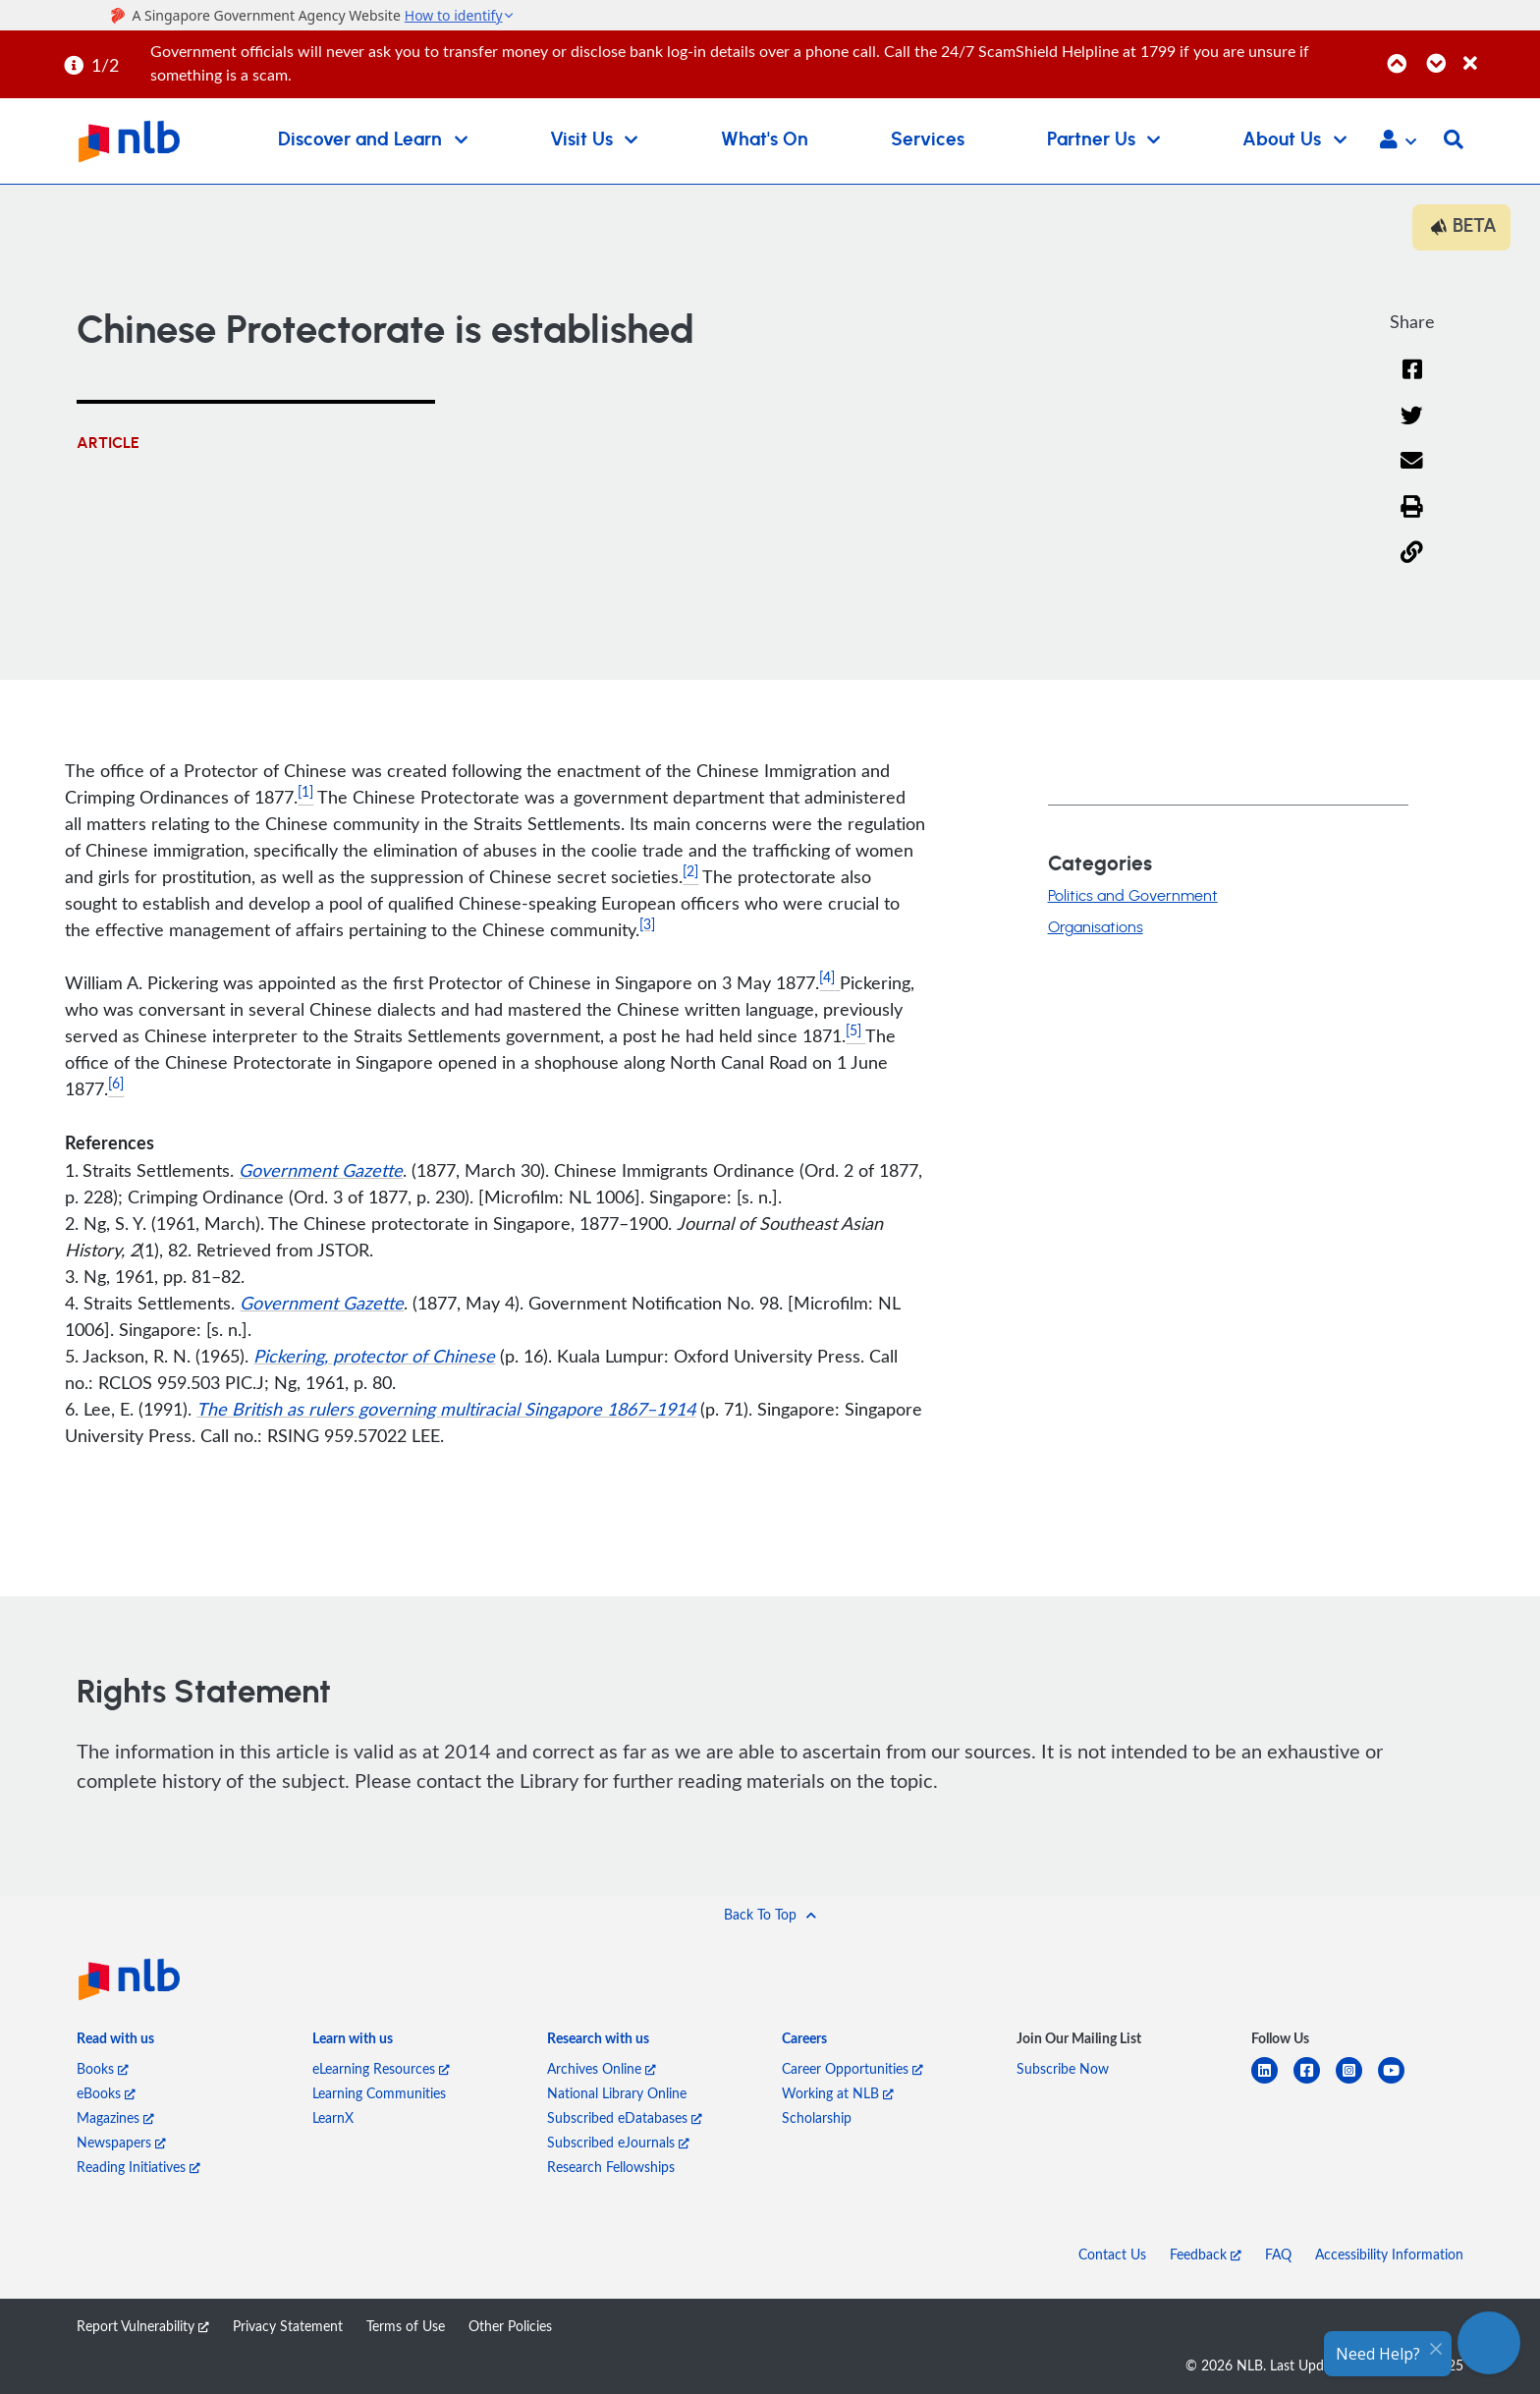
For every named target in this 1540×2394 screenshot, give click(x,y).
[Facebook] (1412, 382)
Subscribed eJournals (618, 2142)
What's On (764, 140)
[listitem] (115, 2042)
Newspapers (121, 2142)
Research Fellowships (611, 2166)
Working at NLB (838, 2093)
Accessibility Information (1389, 2254)
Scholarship (817, 2117)
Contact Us (1112, 2254)
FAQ (1278, 2254)
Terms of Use (405, 2325)
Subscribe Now (1063, 2068)
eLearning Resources (381, 2068)
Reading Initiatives (138, 2166)
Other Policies (510, 2325)
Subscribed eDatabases (624, 2117)
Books (103, 2068)
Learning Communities (379, 2093)
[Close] (1498, 52)
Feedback (1205, 2254)
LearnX (333, 2117)
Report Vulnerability (143, 2325)
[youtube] (1399, 2082)
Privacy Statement (288, 2325)
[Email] (1412, 473)
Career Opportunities (852, 2068)
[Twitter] (1412, 428)
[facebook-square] (1314, 2082)
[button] (1398, 141)
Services (927, 140)
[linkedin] (1272, 2082)
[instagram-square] (1357, 2082)
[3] (647, 924)
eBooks (106, 2093)
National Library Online (617, 2093)
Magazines (115, 2117)
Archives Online (601, 2068)
